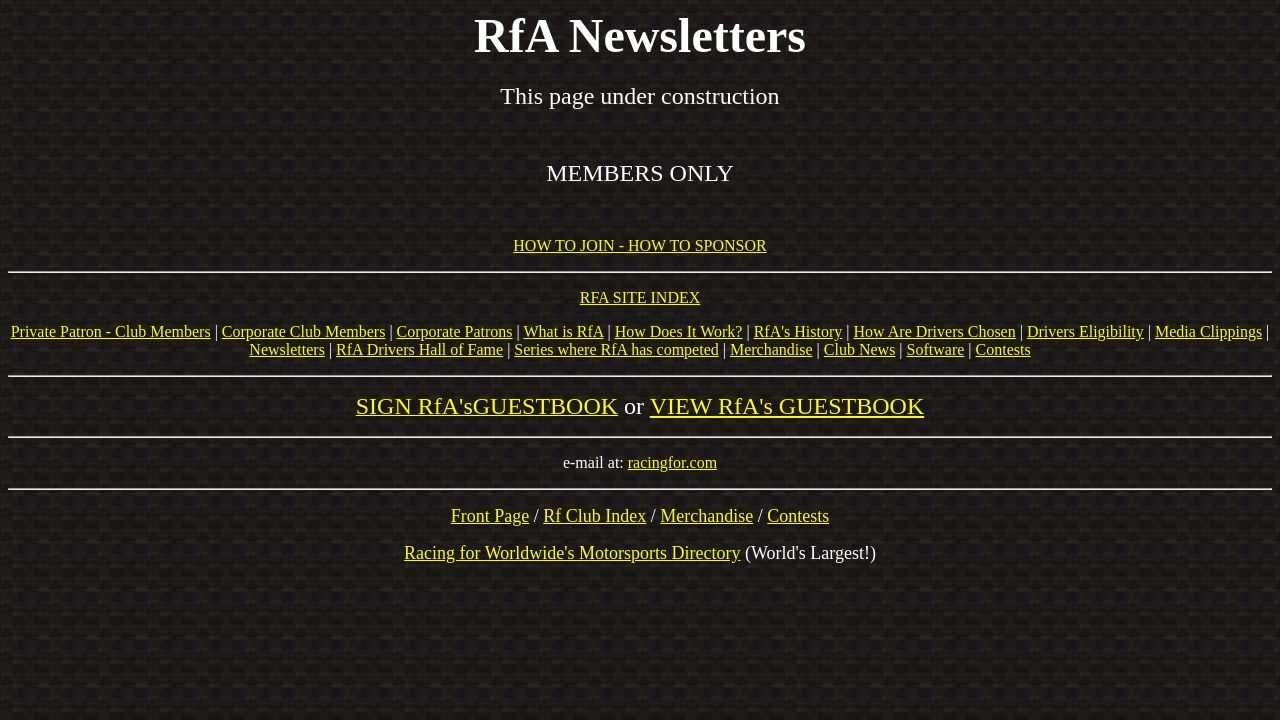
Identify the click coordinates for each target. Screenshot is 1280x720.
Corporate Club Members (304, 331)
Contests (1003, 349)
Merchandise (771, 349)
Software (936, 349)
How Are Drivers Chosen (935, 331)
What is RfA (564, 331)
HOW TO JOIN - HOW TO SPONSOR (639, 245)
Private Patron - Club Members (111, 331)
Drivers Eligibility (1085, 331)
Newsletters (287, 349)
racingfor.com (672, 462)
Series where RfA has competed (616, 349)
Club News (860, 349)
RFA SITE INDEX (640, 297)
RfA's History (798, 331)
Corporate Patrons (455, 331)
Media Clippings (1208, 331)
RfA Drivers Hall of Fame (419, 349)
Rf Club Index (594, 516)
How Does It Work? (679, 331)
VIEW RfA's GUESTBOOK (787, 406)
